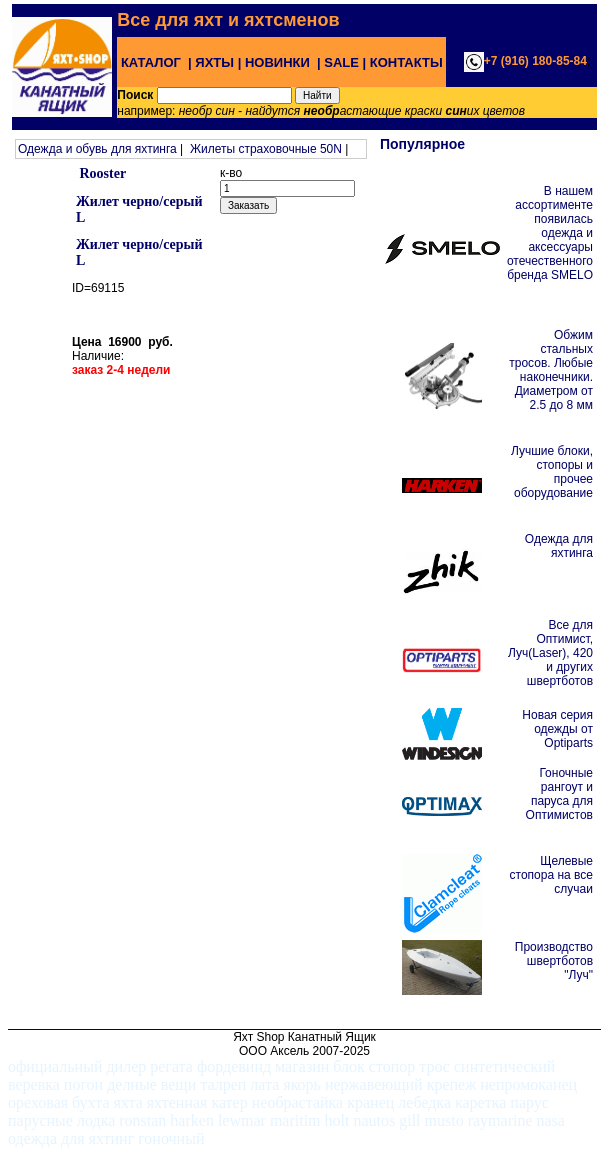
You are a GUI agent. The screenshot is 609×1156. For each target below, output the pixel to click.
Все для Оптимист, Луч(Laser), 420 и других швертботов (550, 653)
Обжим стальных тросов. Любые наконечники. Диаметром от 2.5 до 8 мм (551, 370)
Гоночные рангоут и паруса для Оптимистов (559, 794)
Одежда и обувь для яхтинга (97, 149)
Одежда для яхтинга (559, 546)
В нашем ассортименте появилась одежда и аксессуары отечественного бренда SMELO (550, 233)
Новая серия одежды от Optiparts (557, 729)
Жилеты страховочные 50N (266, 149)
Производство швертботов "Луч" (554, 961)
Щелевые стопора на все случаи (551, 875)
